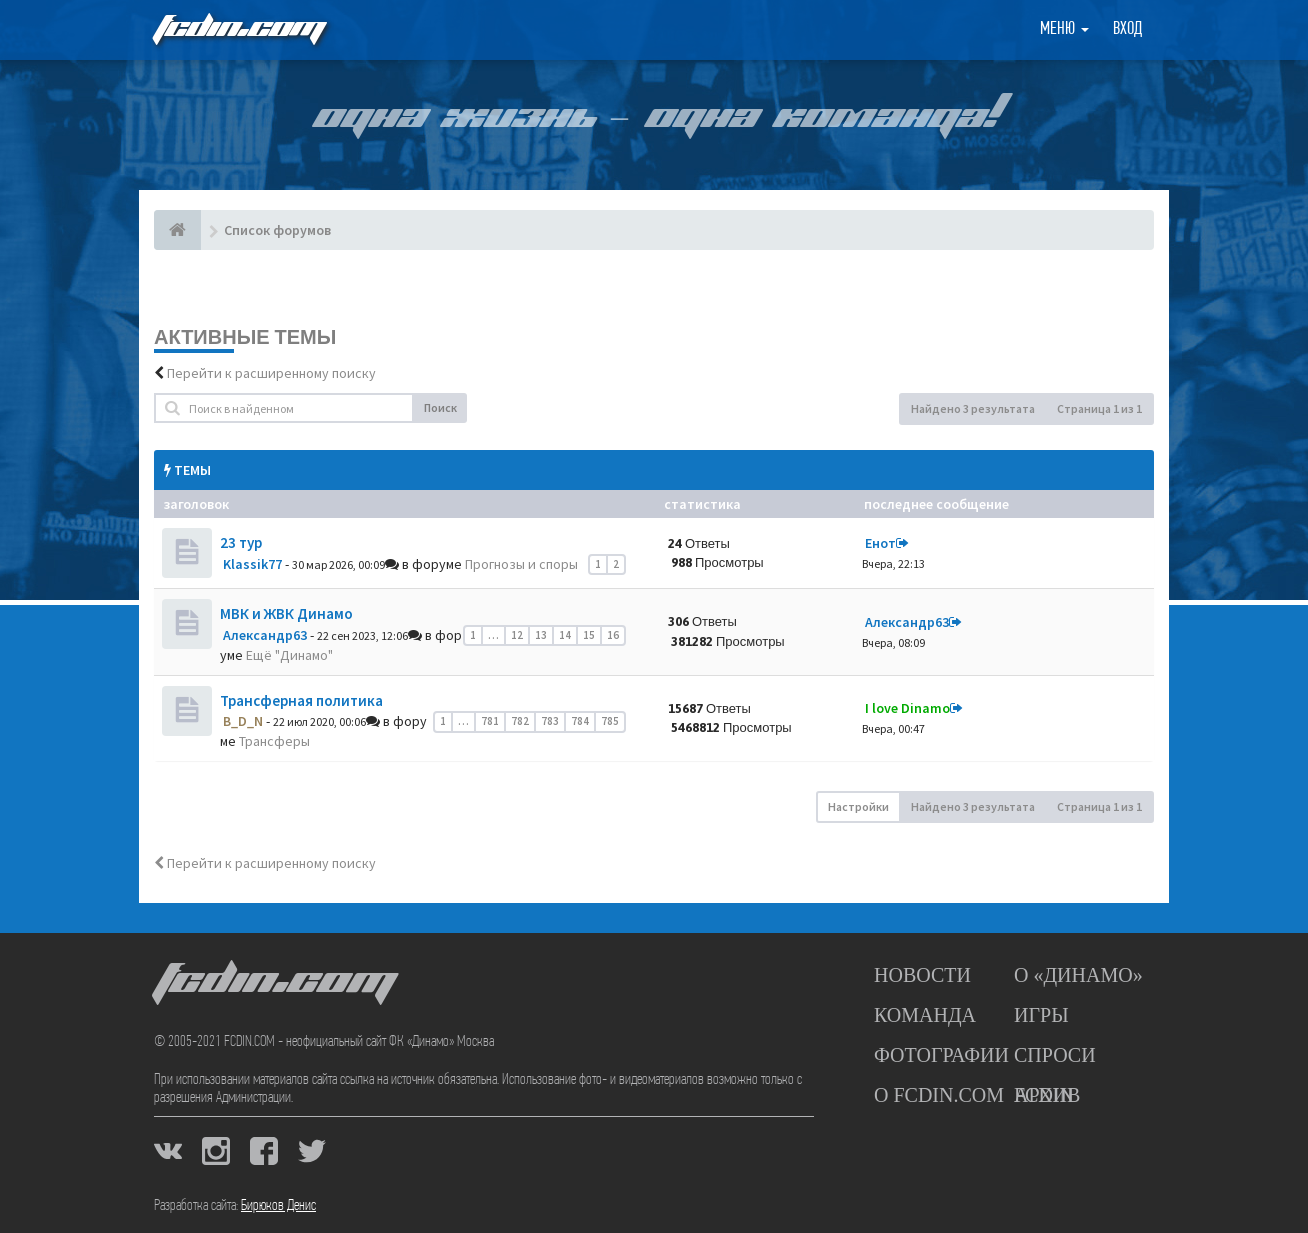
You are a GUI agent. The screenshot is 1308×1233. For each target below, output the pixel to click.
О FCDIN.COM (939, 1095)
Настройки (858, 806)
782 (520, 721)
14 (565, 635)
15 (589, 635)
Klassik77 (252, 564)
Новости (922, 975)
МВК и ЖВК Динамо (286, 613)
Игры (1041, 1015)
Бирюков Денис (278, 1206)
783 (550, 721)
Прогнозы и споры (521, 564)
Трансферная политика (301, 700)
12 (517, 635)
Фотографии (941, 1055)
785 (610, 721)
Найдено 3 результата (973, 408)
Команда (925, 1015)
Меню (1064, 29)
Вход (1127, 29)
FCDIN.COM (238, 29)
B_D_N (243, 721)
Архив (1047, 1095)
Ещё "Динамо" (289, 655)
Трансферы (274, 741)
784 (580, 721)
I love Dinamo (907, 708)
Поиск (440, 407)
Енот (880, 543)
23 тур (241, 542)
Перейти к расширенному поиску (271, 373)
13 (541, 635)
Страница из (1099, 408)
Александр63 (265, 635)
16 (613, 635)
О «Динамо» (1078, 975)
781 (490, 721)
